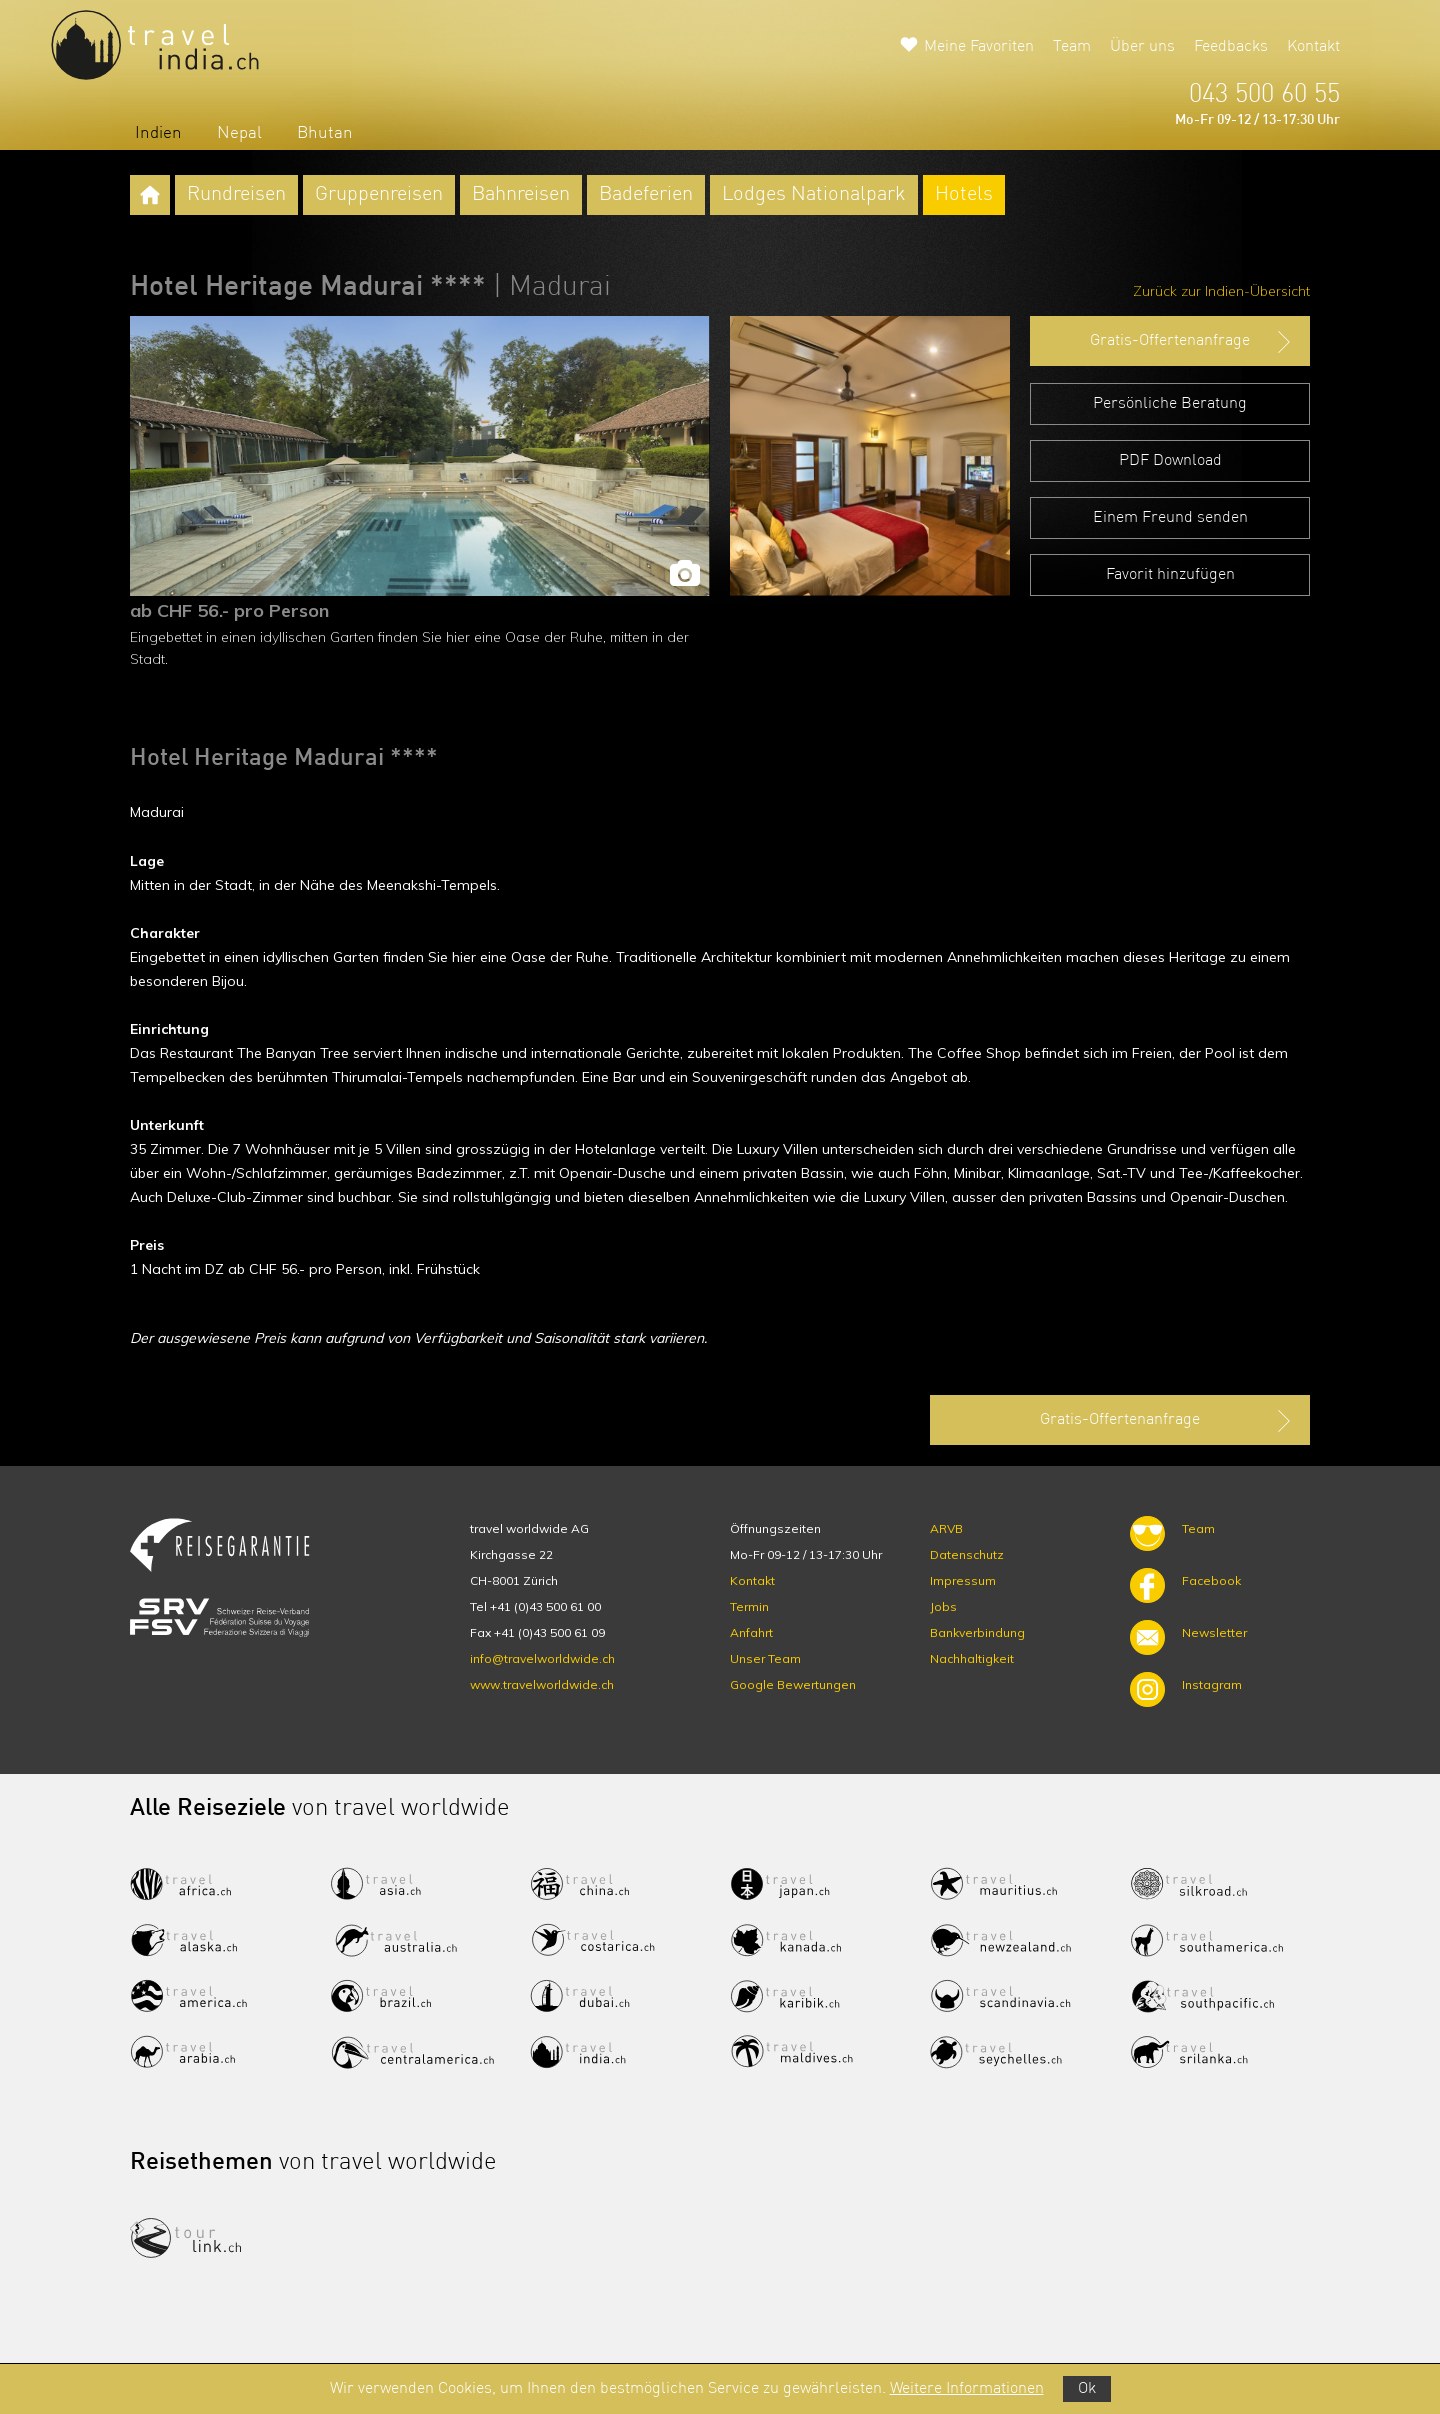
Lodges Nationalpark (814, 195)
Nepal (239, 133)
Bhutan (325, 133)
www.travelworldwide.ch (542, 1684)
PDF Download (1170, 461)
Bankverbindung (977, 1632)
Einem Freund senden (1170, 518)
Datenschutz (967, 1554)
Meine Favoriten (979, 47)
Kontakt (1313, 47)
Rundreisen (236, 195)
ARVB (946, 1528)
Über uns (1142, 47)
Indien (158, 133)
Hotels (964, 195)
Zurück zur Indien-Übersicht (1221, 291)
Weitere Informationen (967, 2389)
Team (1072, 47)
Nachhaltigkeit (972, 1658)
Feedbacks (1231, 47)
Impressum (963, 1580)
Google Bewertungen (793, 1684)
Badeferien (646, 195)
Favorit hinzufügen (1170, 575)
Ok (1087, 2389)
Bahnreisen (521, 195)
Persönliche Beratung (1170, 404)
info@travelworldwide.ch (542, 1658)
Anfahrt (751, 1632)
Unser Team (765, 1658)
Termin (749, 1606)
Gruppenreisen (379, 195)
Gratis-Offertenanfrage (1192, 342)
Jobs (943, 1606)
